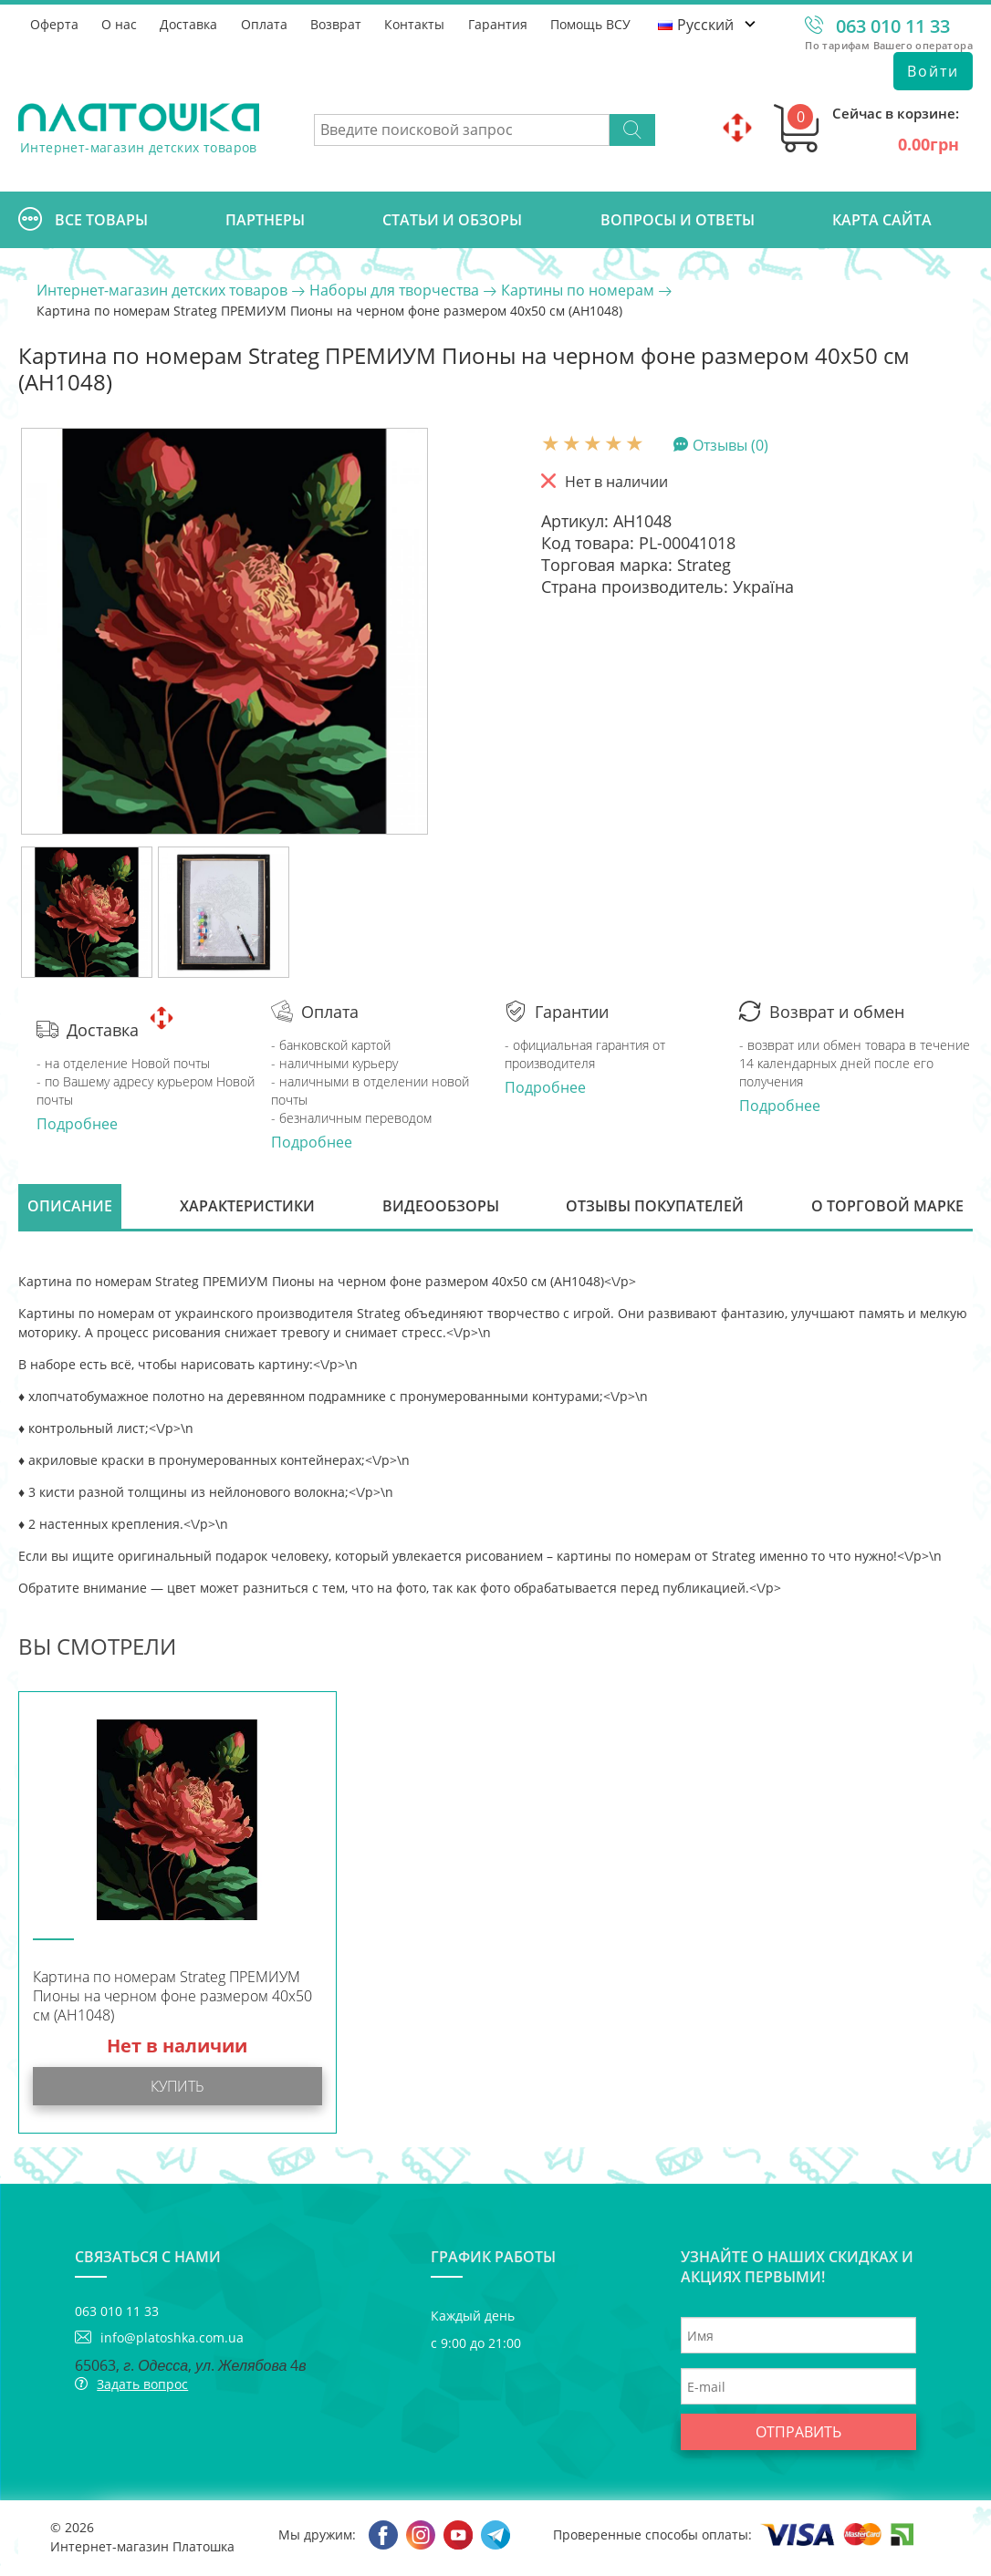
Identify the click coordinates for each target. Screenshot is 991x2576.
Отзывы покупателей (655, 1208)
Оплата (266, 23)
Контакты (418, 23)
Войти (933, 71)
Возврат (338, 23)
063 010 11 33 (893, 26)
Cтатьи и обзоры (452, 220)
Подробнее (77, 1124)
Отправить (798, 2435)
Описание (69, 1208)
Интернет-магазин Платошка (142, 2549)
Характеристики (247, 1208)
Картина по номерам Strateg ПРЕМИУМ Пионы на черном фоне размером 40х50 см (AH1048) (172, 1999)
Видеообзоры (440, 1208)
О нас (120, 23)
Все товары (83, 220)
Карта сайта (882, 220)
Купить (177, 2089)
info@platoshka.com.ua (172, 2340)
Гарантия (501, 23)
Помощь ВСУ (595, 23)
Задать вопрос (142, 2386)
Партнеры (265, 220)
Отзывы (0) (730, 444)
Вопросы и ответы (677, 220)
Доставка (190, 23)
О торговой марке (887, 1208)
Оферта (54, 23)
